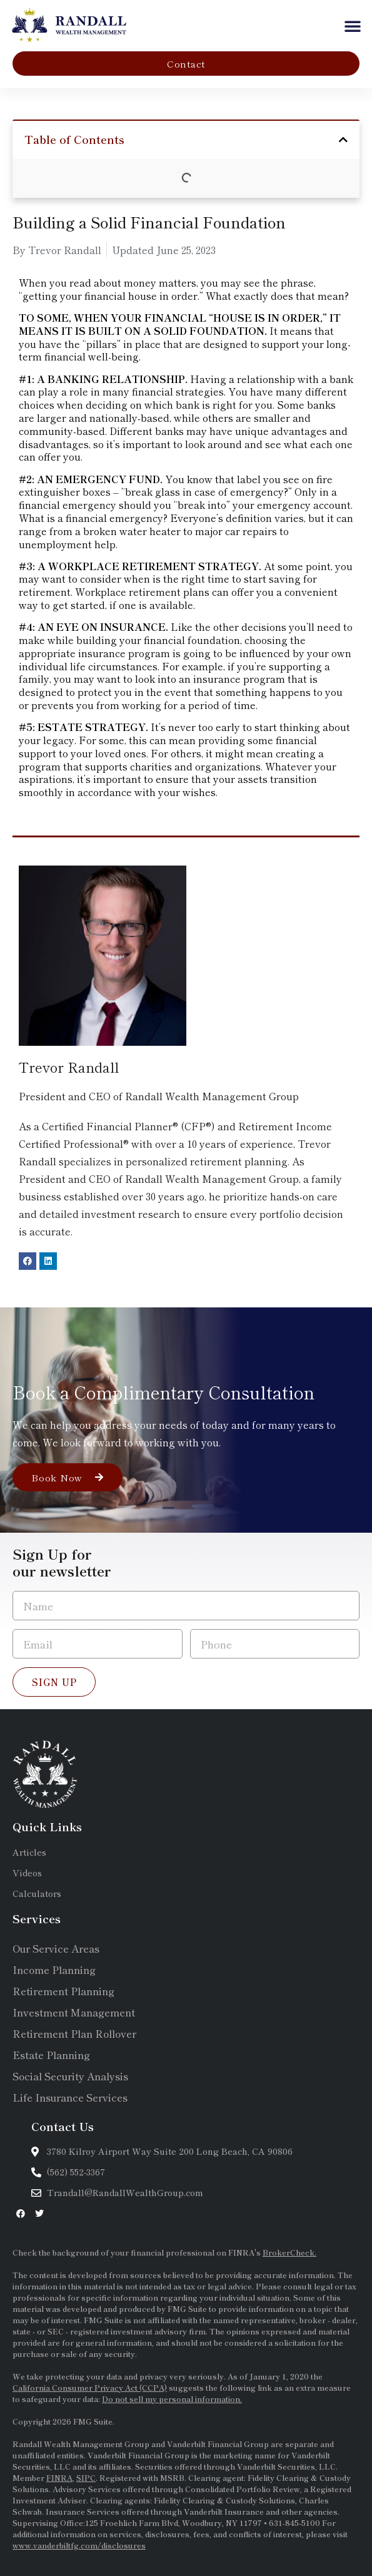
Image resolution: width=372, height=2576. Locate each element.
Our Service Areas (56, 1948)
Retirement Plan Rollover (74, 2033)
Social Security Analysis (70, 2075)
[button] (352, 26)
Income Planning (54, 1969)
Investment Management (74, 2012)
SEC (57, 2331)
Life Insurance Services (70, 2097)
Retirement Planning (63, 1990)
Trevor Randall (69, 1066)
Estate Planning (51, 2054)
